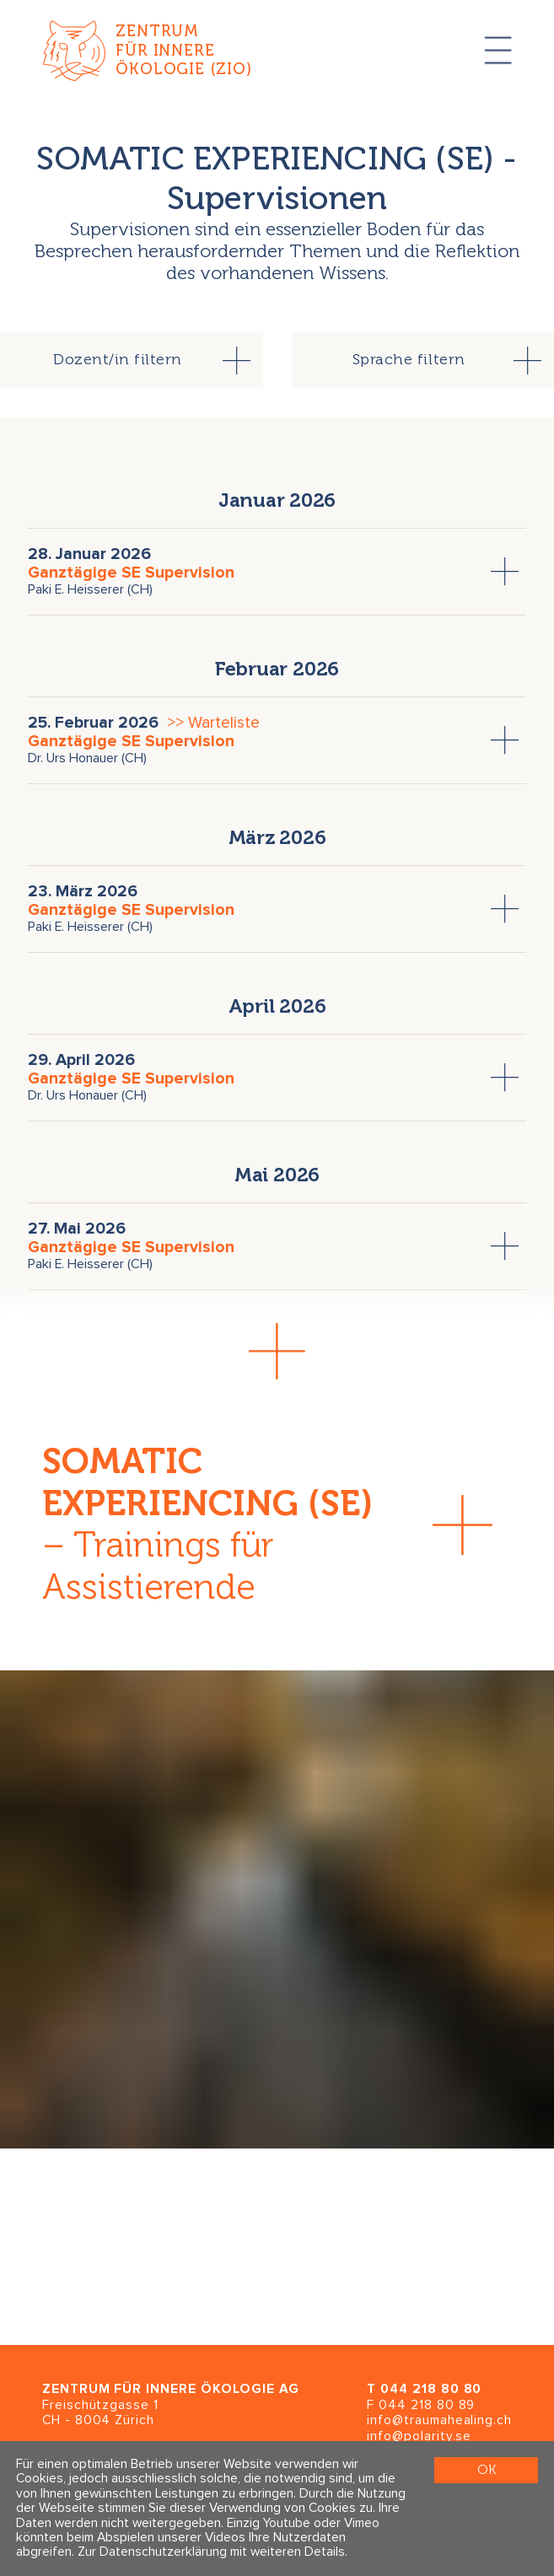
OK (486, 2470)
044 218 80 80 (430, 2389)
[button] (277, 1351)
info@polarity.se (419, 2436)
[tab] (131, 360)
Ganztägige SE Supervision (131, 573)
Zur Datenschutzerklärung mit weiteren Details (211, 2552)
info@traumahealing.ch (439, 2420)
